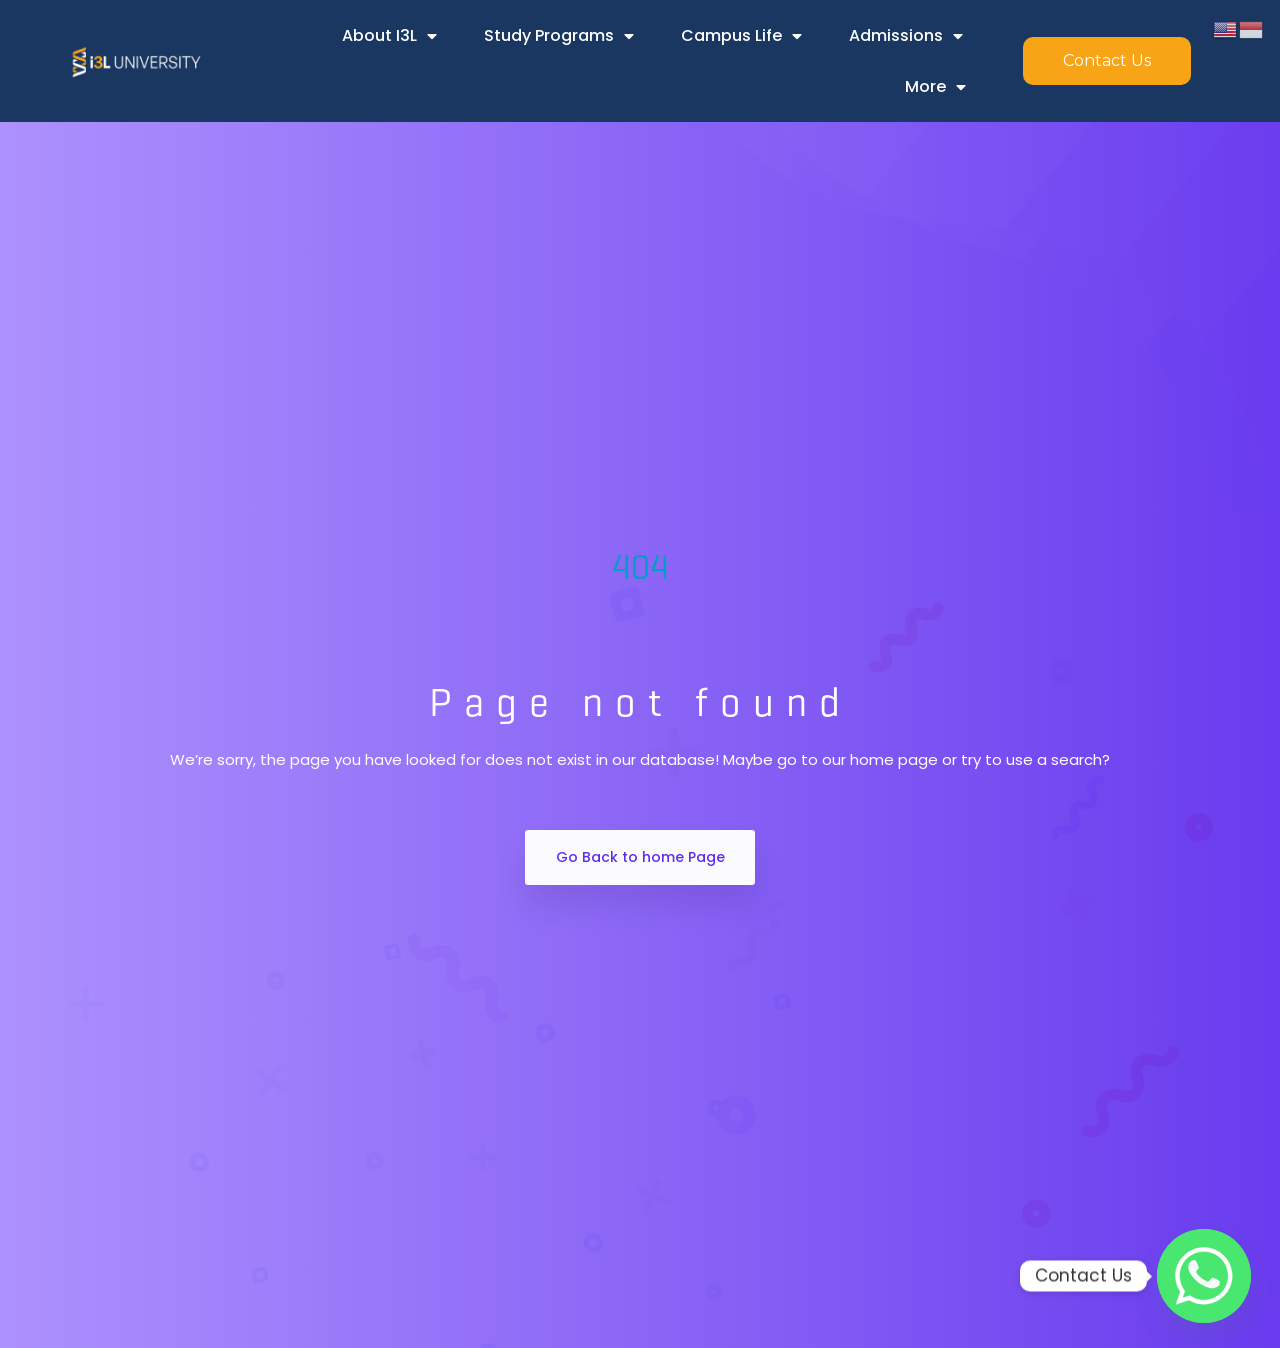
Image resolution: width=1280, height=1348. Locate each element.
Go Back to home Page (640, 857)
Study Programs (559, 36)
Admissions (906, 36)
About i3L (389, 36)
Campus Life (741, 36)
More (935, 87)
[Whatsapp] (1204, 1276)
